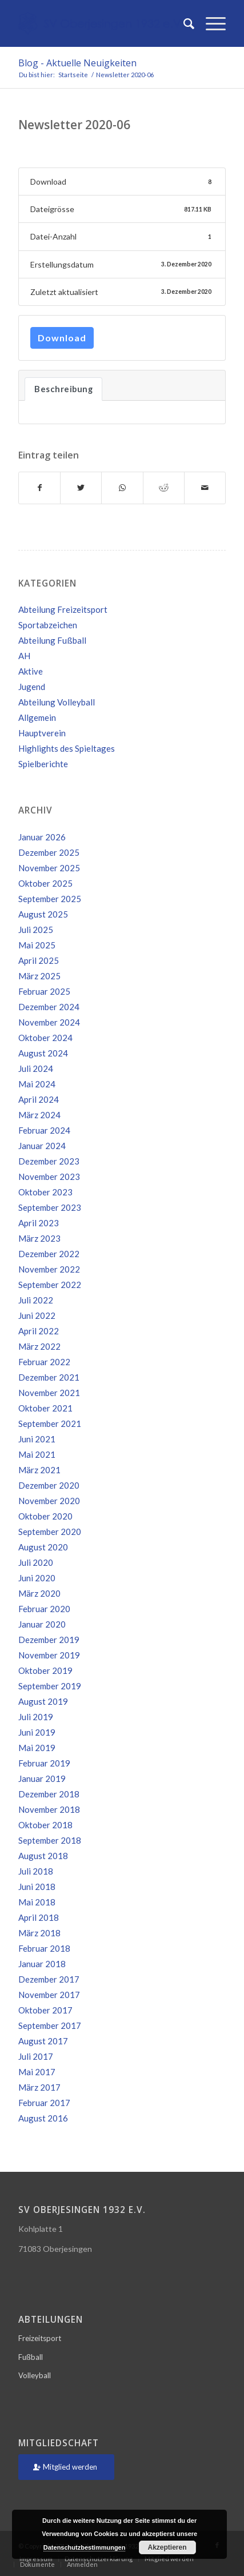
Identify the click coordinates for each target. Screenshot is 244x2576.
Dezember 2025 (48, 852)
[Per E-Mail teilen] (205, 487)
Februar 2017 (44, 2103)
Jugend (31, 686)
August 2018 (43, 1856)
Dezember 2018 (48, 1794)
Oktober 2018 (45, 1825)
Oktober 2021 (45, 1408)
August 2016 (43, 2118)
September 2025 (49, 899)
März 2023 (39, 1238)
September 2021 (49, 1423)
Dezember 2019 (48, 1639)
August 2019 (43, 1701)
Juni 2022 (36, 1315)
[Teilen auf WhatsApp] (122, 487)
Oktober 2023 (45, 1192)
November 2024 (49, 1022)
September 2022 (49, 1284)
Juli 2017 (35, 2056)
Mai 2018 (36, 1902)
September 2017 (49, 2025)
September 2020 (49, 1531)
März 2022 (39, 1346)
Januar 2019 (42, 1778)
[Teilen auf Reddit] (163, 487)
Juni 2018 (36, 1886)
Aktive (30, 671)
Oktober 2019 (45, 1670)
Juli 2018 (35, 1871)
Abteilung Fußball (52, 640)
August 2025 (43, 914)
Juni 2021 (36, 1439)
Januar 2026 (42, 837)
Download (62, 337)
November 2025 (49, 868)
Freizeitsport (39, 2338)
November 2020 (49, 1501)
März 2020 (39, 1593)
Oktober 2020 (45, 1516)
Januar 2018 (42, 1964)
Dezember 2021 (48, 1377)
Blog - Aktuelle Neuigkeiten (77, 63)
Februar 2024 (44, 1130)
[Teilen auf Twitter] (81, 487)
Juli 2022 (35, 1300)
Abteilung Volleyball (56, 702)
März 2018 (39, 1933)
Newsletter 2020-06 (74, 125)
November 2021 (49, 1392)
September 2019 (49, 1686)
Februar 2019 (44, 1763)
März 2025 (39, 976)
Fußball (30, 2357)
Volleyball (34, 2375)
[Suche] (183, 23)
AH (24, 656)
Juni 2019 (36, 1732)
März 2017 (39, 2087)
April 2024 (38, 1099)
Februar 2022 (44, 1362)
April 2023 (38, 1223)
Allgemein (37, 717)
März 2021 (39, 1470)
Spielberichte (43, 764)
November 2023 (49, 1176)
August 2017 (43, 2041)
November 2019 (49, 1655)
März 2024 (39, 1115)
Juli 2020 (35, 1562)
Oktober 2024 (45, 1037)
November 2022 (49, 1269)
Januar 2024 (42, 1146)
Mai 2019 (36, 1747)
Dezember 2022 (48, 1254)
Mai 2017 (36, 2072)
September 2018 (49, 1840)
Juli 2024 (35, 1068)
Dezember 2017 (48, 1979)
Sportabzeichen (47, 625)
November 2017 (49, 1994)
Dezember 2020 (48, 1485)
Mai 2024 (36, 1084)
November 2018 (49, 1809)
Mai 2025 (36, 945)
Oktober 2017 (45, 2010)
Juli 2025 (35, 929)
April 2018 (38, 1917)
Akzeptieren (167, 2547)
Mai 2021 (36, 1454)
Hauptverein (42, 733)
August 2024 (43, 1053)
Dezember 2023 (48, 1161)
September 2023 (49, 1207)
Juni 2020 (36, 1578)
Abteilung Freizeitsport (62, 609)
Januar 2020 (42, 1624)
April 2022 (38, 1331)
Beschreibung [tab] (63, 389)
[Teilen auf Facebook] (39, 487)
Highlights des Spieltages (66, 748)
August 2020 (43, 1547)
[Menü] (210, 23)
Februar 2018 (44, 1948)
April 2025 (38, 960)
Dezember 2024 (48, 1007)
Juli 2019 (35, 1717)
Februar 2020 (44, 1609)
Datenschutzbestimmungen (84, 2547)
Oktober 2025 (45, 883)
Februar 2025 (44, 991)
